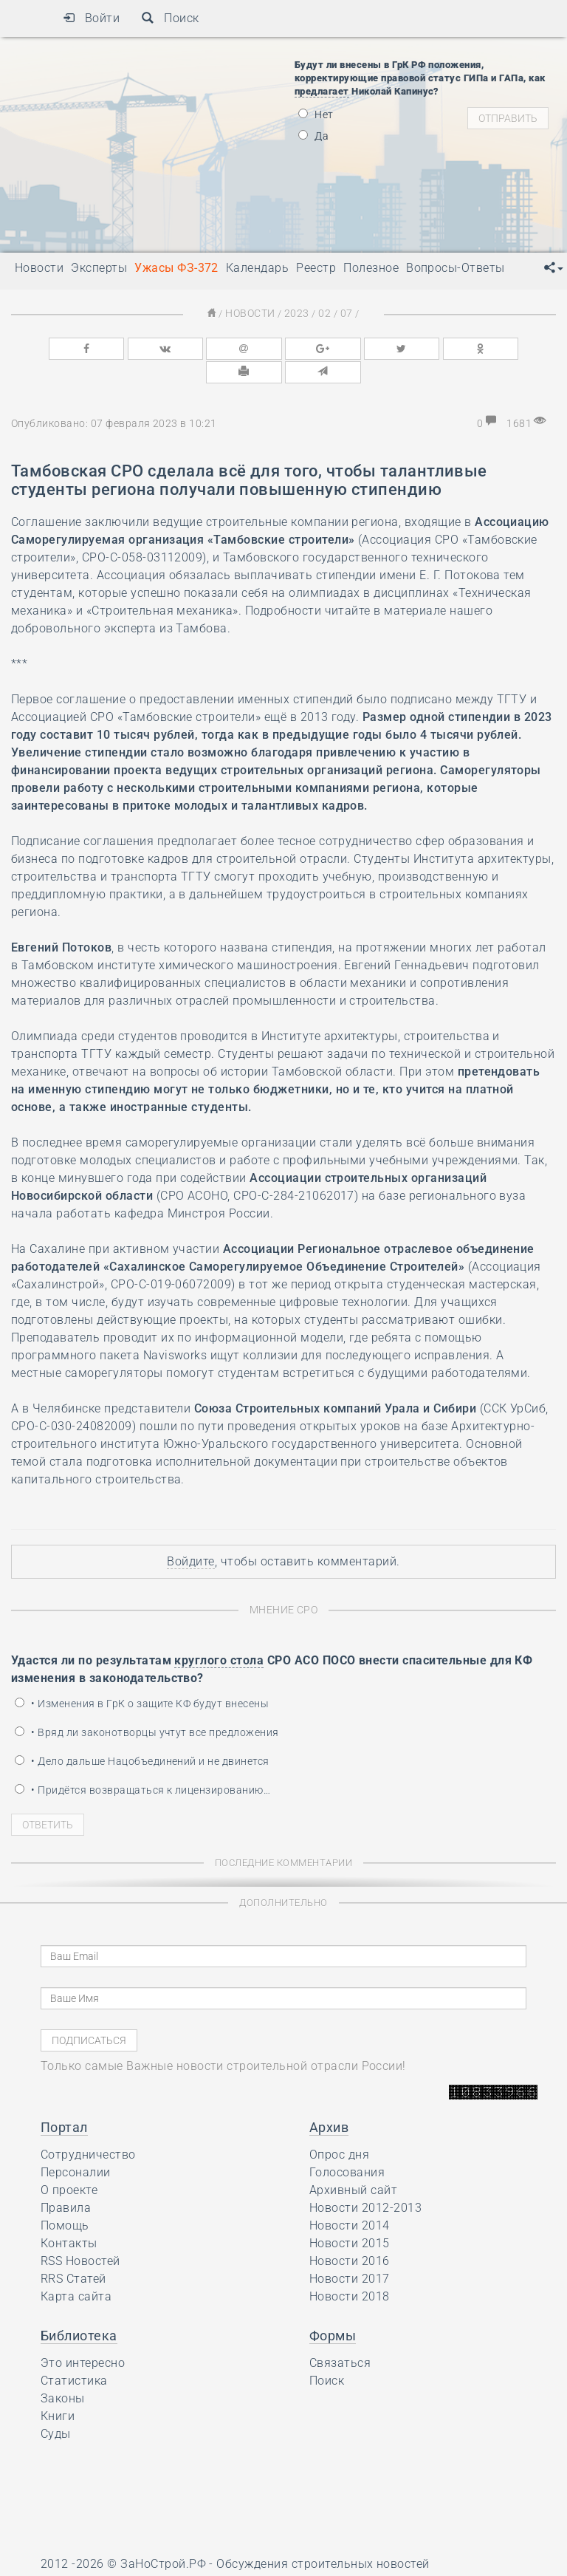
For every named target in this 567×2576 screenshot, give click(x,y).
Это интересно (83, 2336)
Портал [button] (64, 2100)
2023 (297, 312)
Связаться (340, 2336)
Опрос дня (339, 2127)
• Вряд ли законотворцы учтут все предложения (147, 1705)
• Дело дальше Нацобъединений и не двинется (142, 1734)
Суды (56, 2406)
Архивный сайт (353, 2163)
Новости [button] (39, 268)
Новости (253, 312)
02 (322, 312)
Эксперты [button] (99, 268)
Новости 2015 (349, 2216)
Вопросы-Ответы (455, 268)
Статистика (74, 2353)
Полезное (371, 268)
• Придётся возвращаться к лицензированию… (142, 1763)
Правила (66, 2180)
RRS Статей (73, 2251)
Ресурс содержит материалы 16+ (136, 2559)
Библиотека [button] (79, 2308)
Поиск (170, 18)
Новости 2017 (349, 2251)
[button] (553, 268)
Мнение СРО (283, 1582)
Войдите (190, 1535)
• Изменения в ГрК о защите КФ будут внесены (142, 1676)
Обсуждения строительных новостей (322, 2536)
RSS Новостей (80, 2234)
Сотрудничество (88, 2127)
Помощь (65, 2198)
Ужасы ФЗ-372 (176, 268)
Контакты (69, 2216)
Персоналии (76, 2145)
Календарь (257, 268)
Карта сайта (76, 2269)
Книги (58, 2389)
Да (313, 136)
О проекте (69, 2163)
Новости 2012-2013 (365, 2180)
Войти (91, 18)
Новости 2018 (349, 2269)
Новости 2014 (349, 2198)
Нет (316, 114)
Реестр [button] (316, 268)
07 (342, 312)
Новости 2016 (349, 2234)
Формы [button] (332, 2308)
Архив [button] (328, 2100)
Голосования (347, 2145)
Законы (63, 2371)
